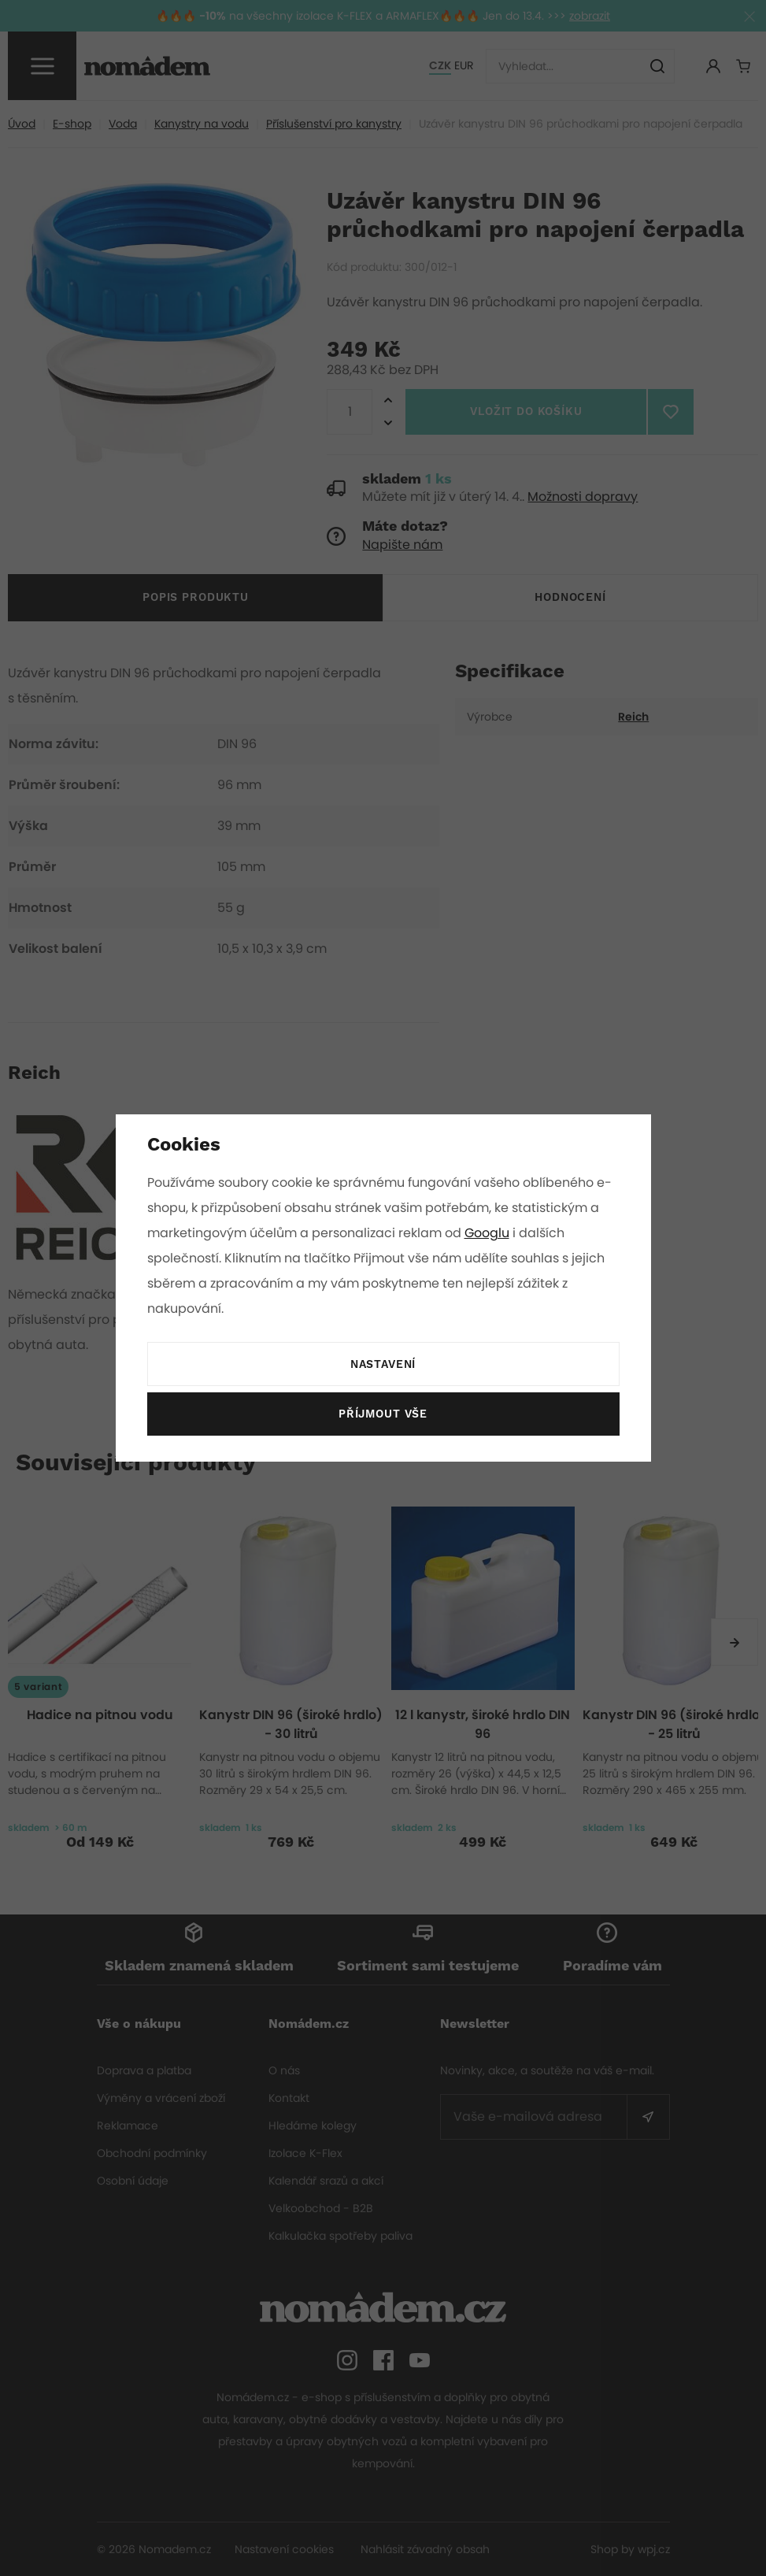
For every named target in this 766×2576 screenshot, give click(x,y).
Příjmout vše (382, 1414)
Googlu (490, 1233)
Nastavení (382, 1364)
